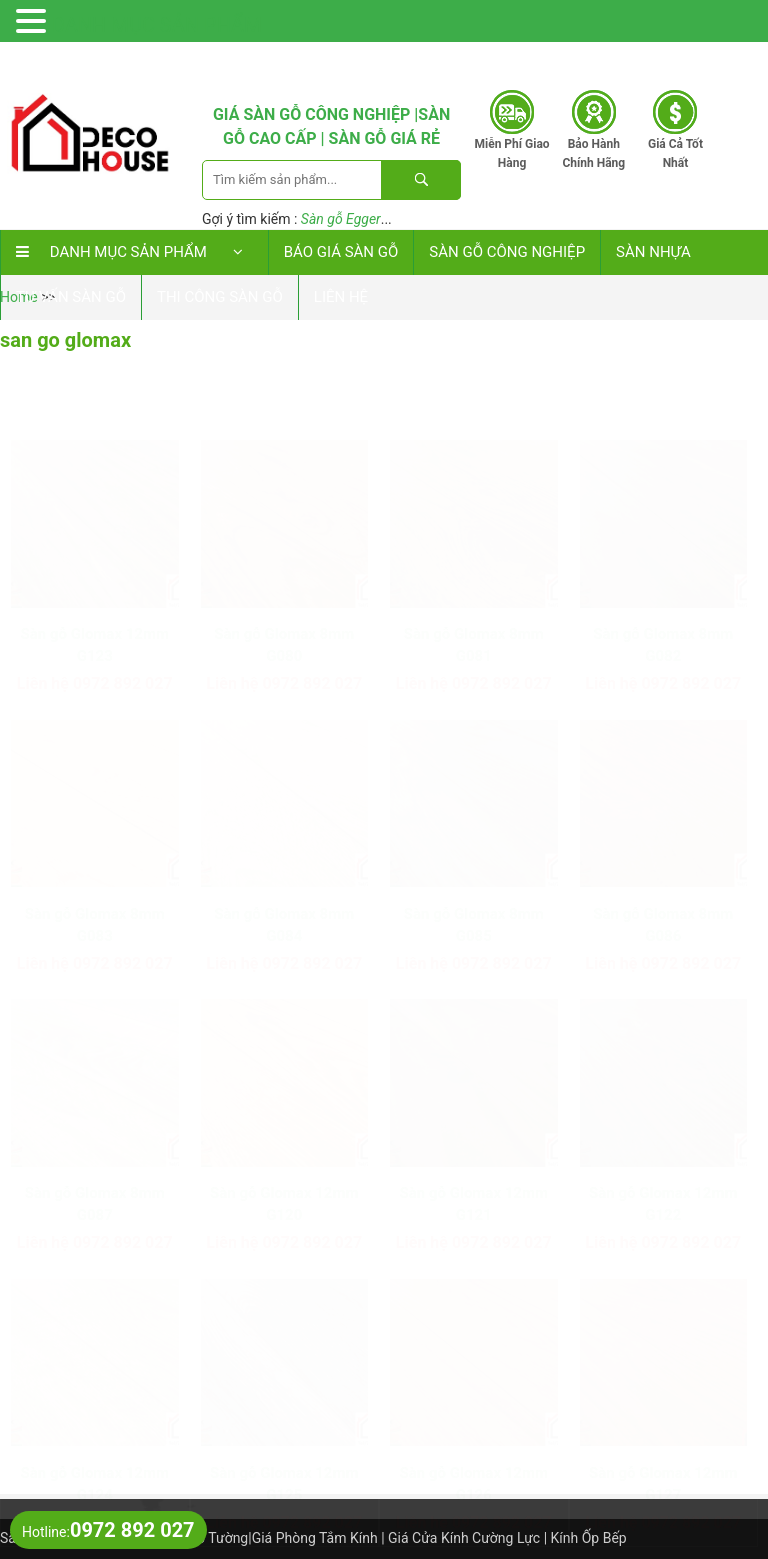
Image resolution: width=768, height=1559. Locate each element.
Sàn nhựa (653, 252)
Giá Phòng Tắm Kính (315, 1538)
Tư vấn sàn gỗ (71, 297)
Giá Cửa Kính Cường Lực (464, 1538)
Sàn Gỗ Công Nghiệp (507, 252)
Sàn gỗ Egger (341, 219)
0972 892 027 (645, 59)
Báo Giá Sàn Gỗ (341, 252)
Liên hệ (341, 297)
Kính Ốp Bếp (589, 1538)
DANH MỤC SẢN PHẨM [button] (134, 252)
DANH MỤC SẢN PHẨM (157, 25)
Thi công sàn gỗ (220, 297)
